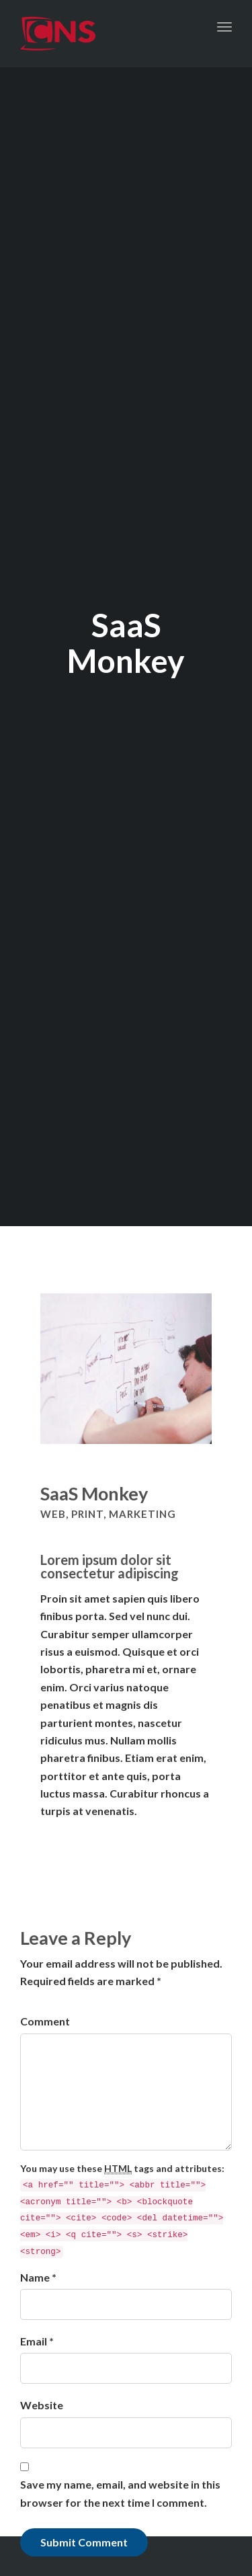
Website (41, 2405)
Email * (37, 2341)
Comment (45, 2021)
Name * (38, 2277)
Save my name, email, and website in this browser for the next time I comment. (120, 2493)
